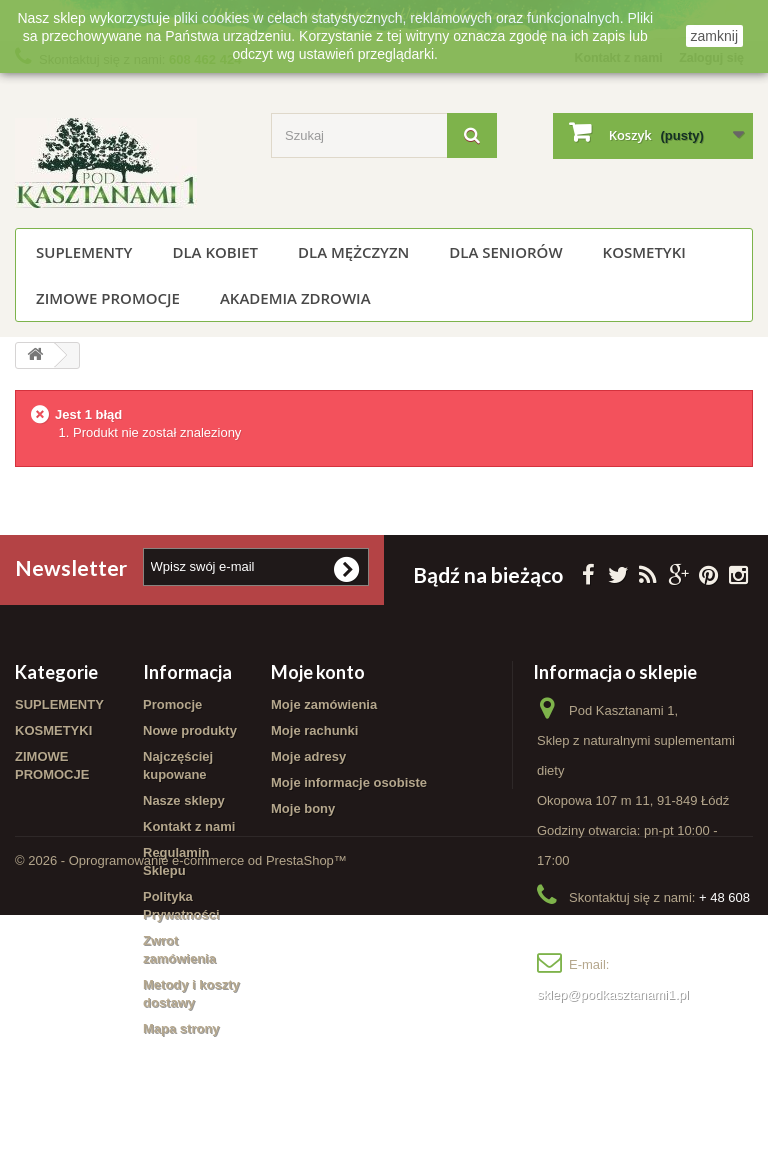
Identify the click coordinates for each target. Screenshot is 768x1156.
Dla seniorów (505, 252)
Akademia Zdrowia (295, 298)
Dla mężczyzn (353, 252)
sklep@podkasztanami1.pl (613, 995)
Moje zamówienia (324, 705)
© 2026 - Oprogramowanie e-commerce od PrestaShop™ (181, 1101)
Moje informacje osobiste (349, 783)
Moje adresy (308, 757)
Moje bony (303, 809)
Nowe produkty (190, 731)
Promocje (172, 705)
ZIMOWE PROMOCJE (108, 298)
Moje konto (318, 673)
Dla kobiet (215, 252)
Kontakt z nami (189, 827)
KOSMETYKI (644, 252)
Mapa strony (181, 1029)
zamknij (714, 36)
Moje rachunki (314, 731)
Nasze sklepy (184, 801)
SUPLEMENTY (84, 252)
